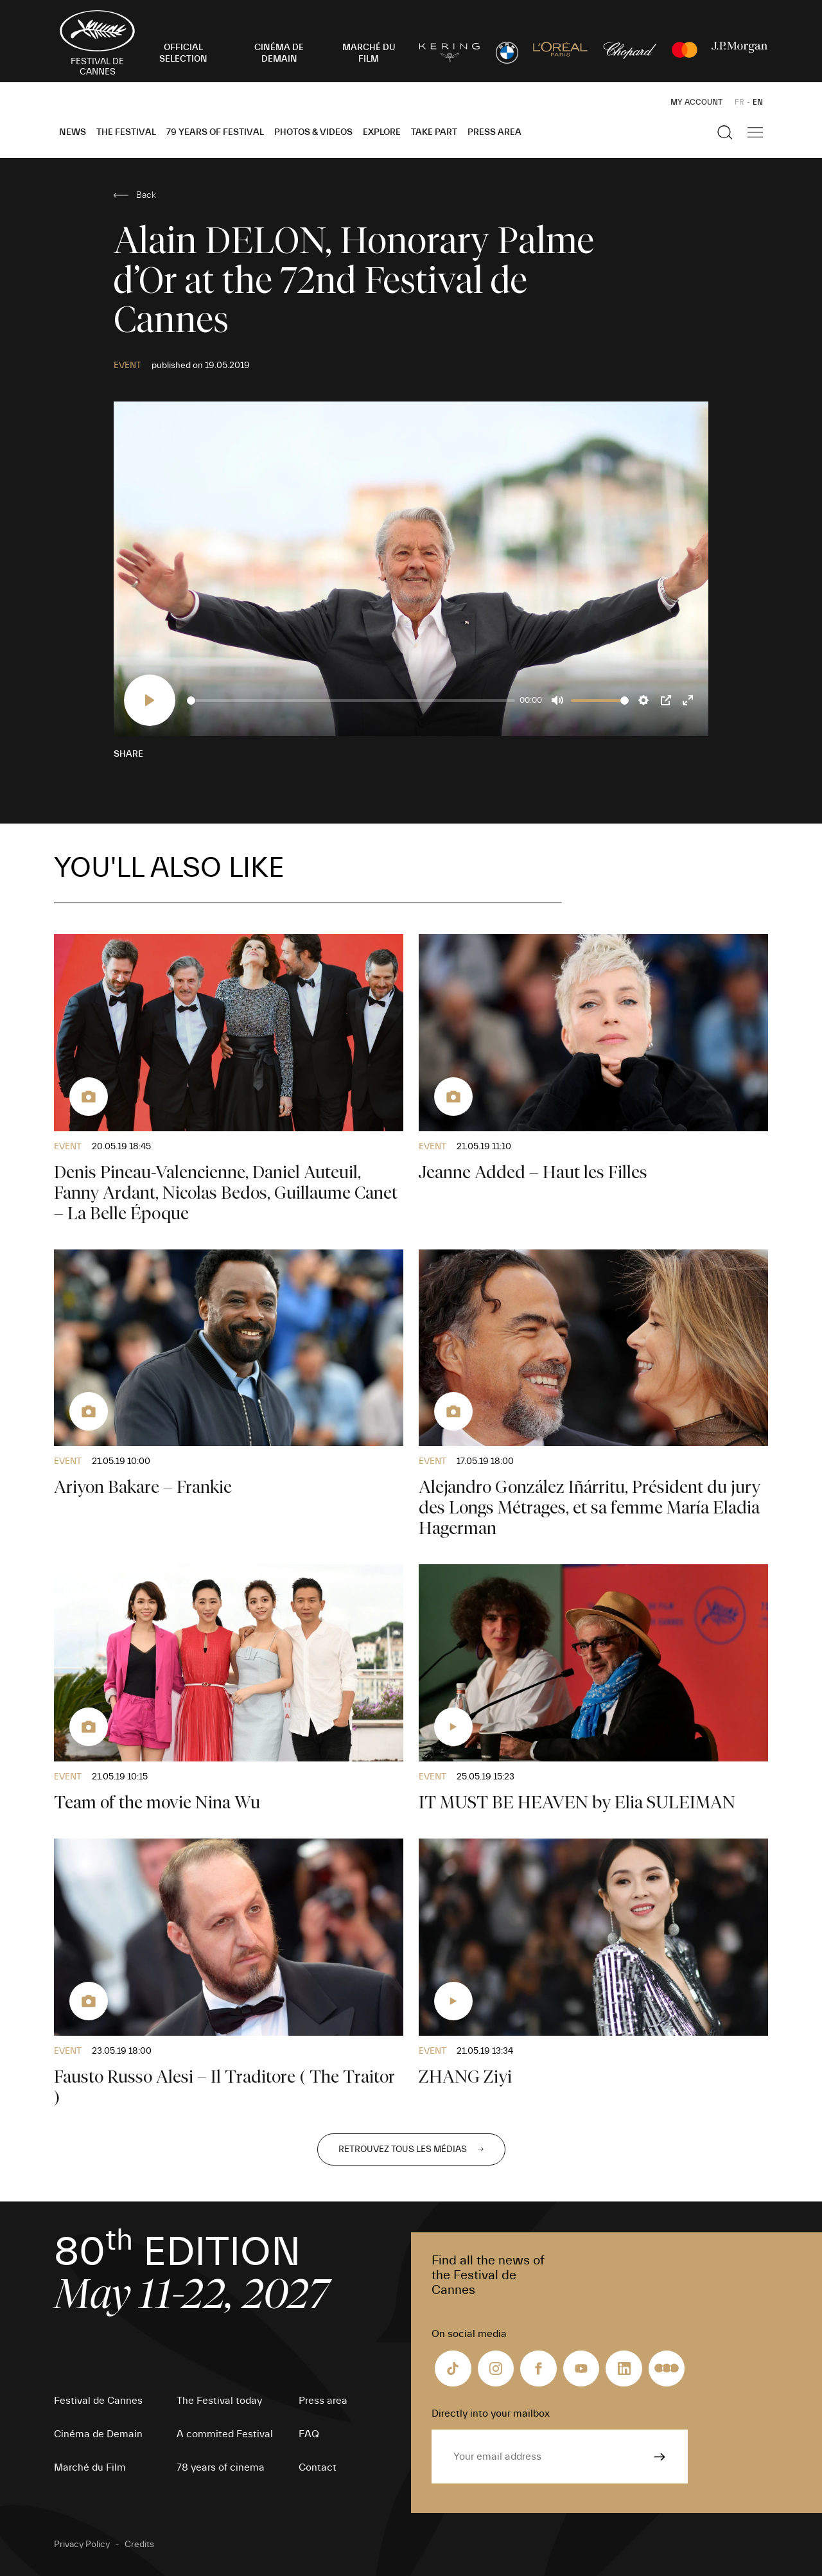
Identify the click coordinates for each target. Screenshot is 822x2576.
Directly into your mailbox (491, 2413)
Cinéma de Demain (98, 2434)
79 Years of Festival (215, 132)
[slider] (351, 700)
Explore (382, 132)
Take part (434, 132)
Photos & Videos (313, 132)
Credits (139, 2544)
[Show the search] (725, 132)
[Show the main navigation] (755, 132)
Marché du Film (90, 2467)
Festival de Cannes (98, 2400)
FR (739, 102)
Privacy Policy (82, 2544)
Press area (494, 132)
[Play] (149, 700)
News (72, 132)
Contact (318, 2467)
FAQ (309, 2434)
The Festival (126, 132)
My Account (696, 102)
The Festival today (219, 2400)
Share (128, 754)
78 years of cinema (221, 2467)
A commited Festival (225, 2434)
